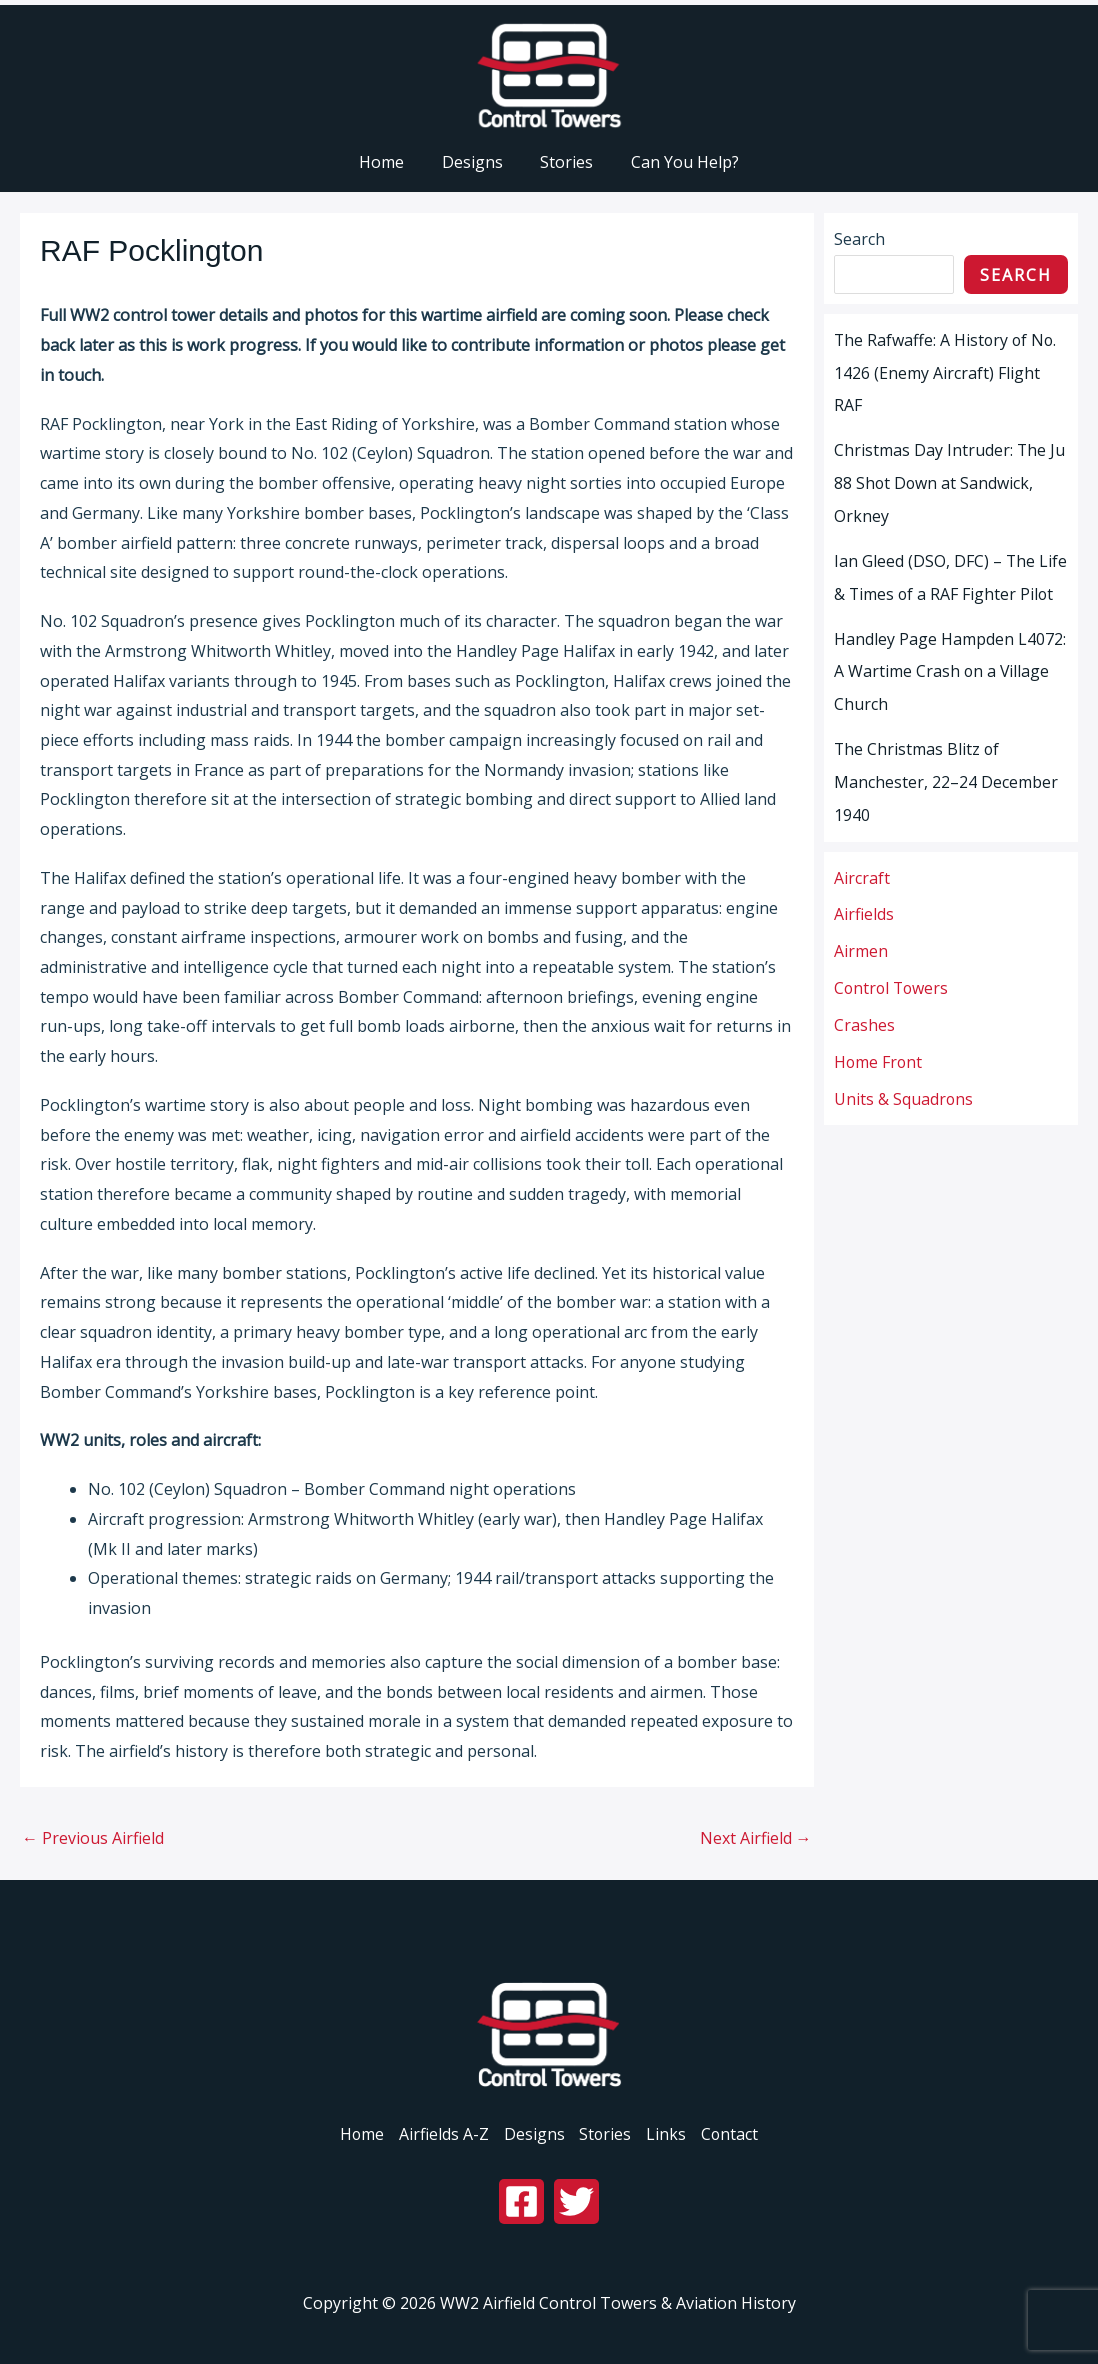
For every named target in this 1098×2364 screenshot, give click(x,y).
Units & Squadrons (904, 1082)
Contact (734, 2134)
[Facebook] (521, 2201)
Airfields (864, 902)
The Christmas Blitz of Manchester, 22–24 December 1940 (946, 772)
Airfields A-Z (442, 2134)
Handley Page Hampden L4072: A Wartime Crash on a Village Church (950, 664)
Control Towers (893, 974)
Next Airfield (756, 1838)
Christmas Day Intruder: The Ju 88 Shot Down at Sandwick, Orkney (950, 480)
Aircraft (862, 866)
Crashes (864, 1010)
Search (859, 239)
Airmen (861, 938)
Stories (606, 2134)
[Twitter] (576, 2201)
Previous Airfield (93, 1838)
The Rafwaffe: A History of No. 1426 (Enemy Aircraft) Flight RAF (947, 372)
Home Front (879, 1046)
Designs (533, 2134)
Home (358, 2134)
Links (669, 2134)
